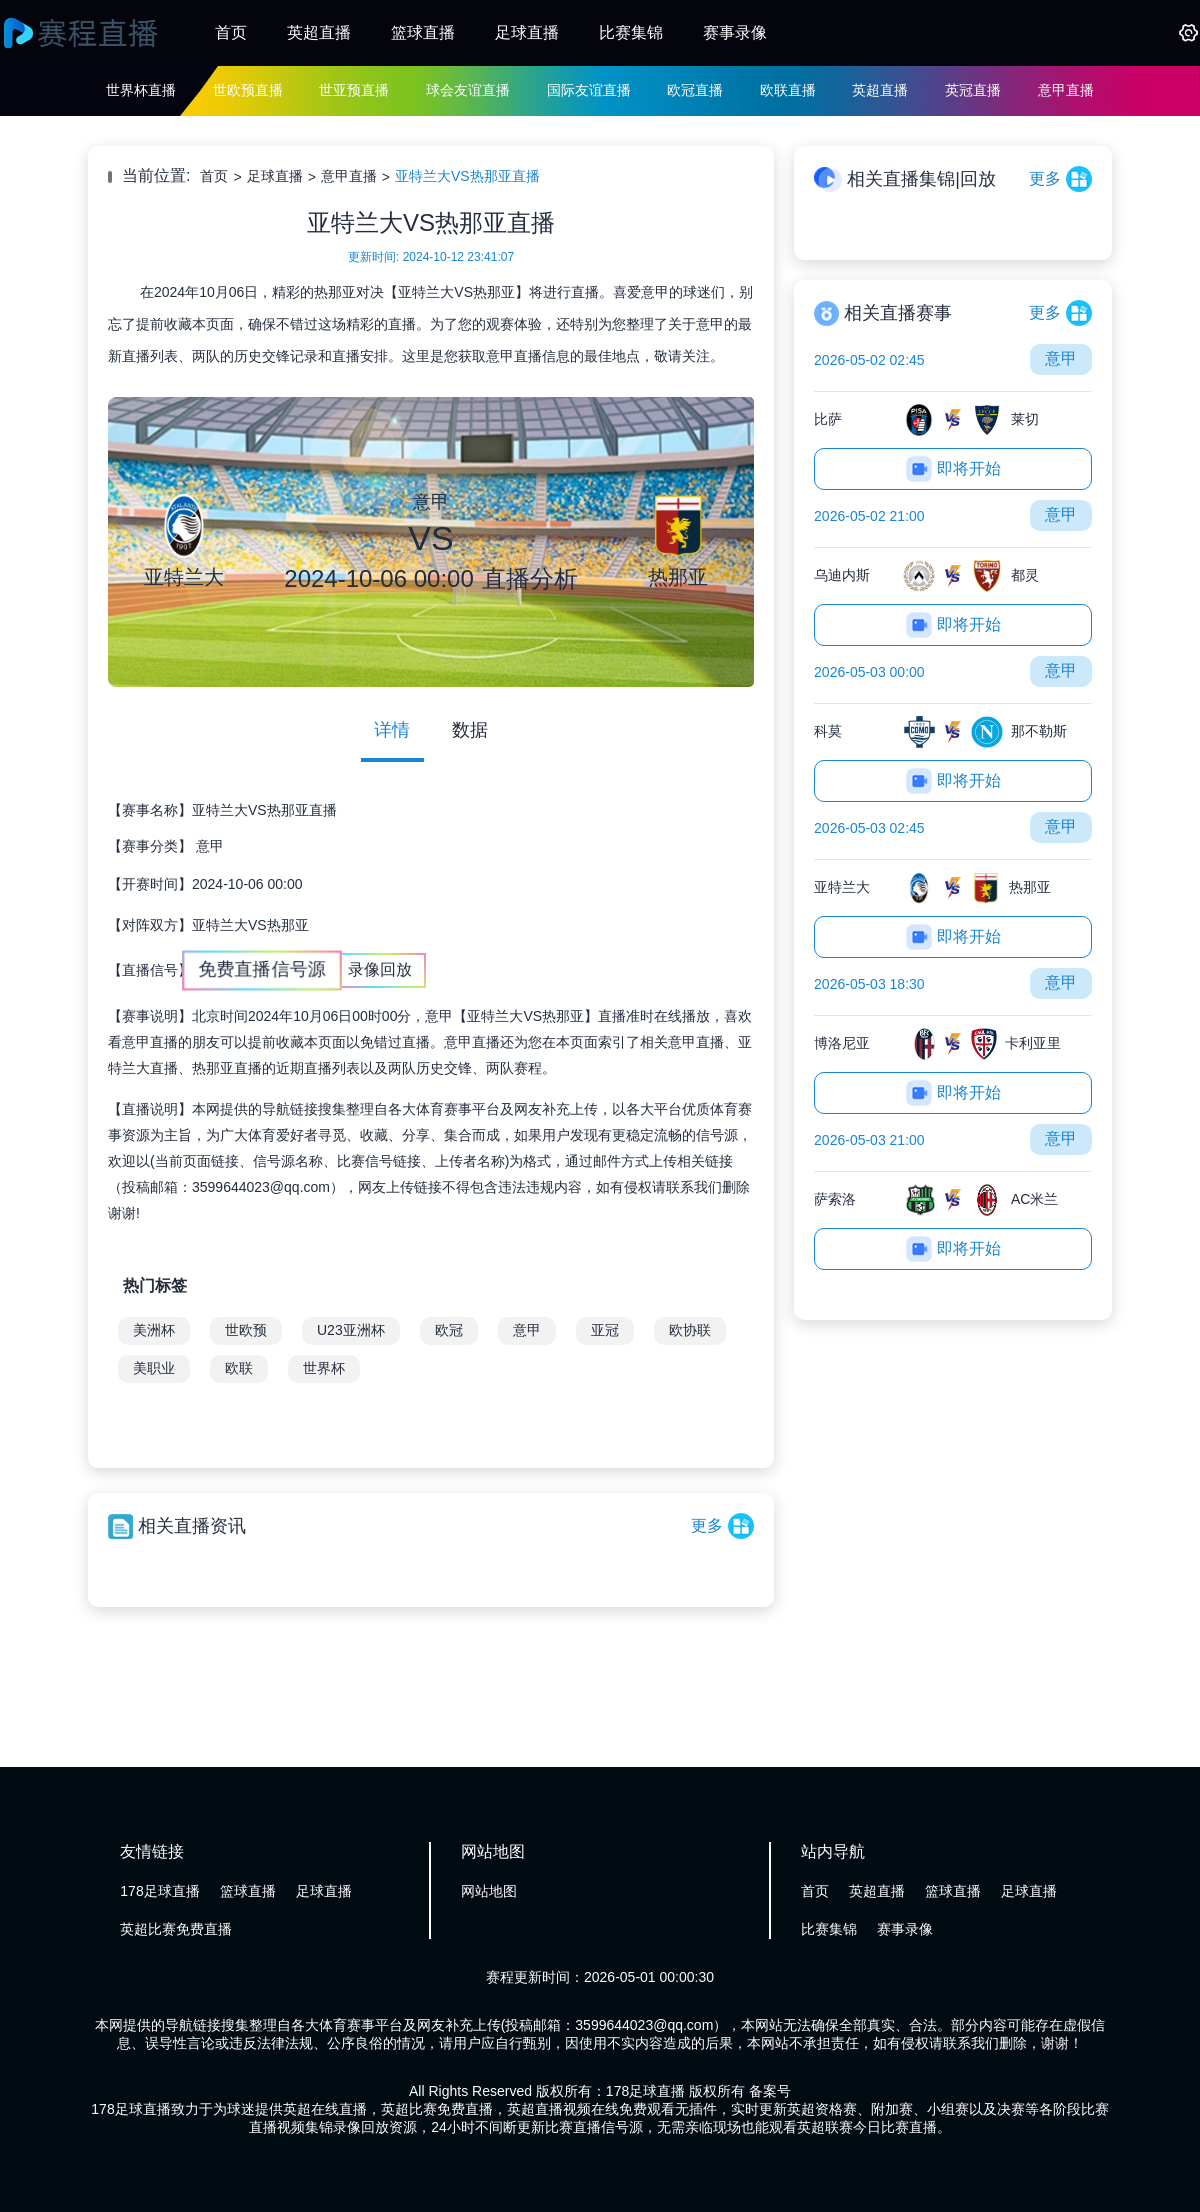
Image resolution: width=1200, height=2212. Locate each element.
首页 (231, 32)
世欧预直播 (248, 90)
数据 (470, 730)
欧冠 (449, 1330)
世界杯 (324, 1368)
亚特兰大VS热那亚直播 (467, 176)
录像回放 (380, 969)
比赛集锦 (631, 32)
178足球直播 (159, 1891)
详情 (392, 730)
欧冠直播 (695, 90)
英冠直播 (973, 90)
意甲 (210, 846)
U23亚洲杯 (351, 1330)
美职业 (154, 1368)
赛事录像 (735, 32)
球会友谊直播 (468, 90)
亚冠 (605, 1330)
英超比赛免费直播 (176, 1929)
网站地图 (489, 1891)
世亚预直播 (354, 90)
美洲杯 (154, 1330)
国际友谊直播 (589, 90)
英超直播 (319, 32)
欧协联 (690, 1330)
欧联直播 (788, 90)
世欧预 (246, 1330)
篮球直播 (423, 32)
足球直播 (527, 32)
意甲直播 (1066, 90)
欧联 (239, 1368)
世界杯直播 (141, 90)
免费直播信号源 (261, 969)
